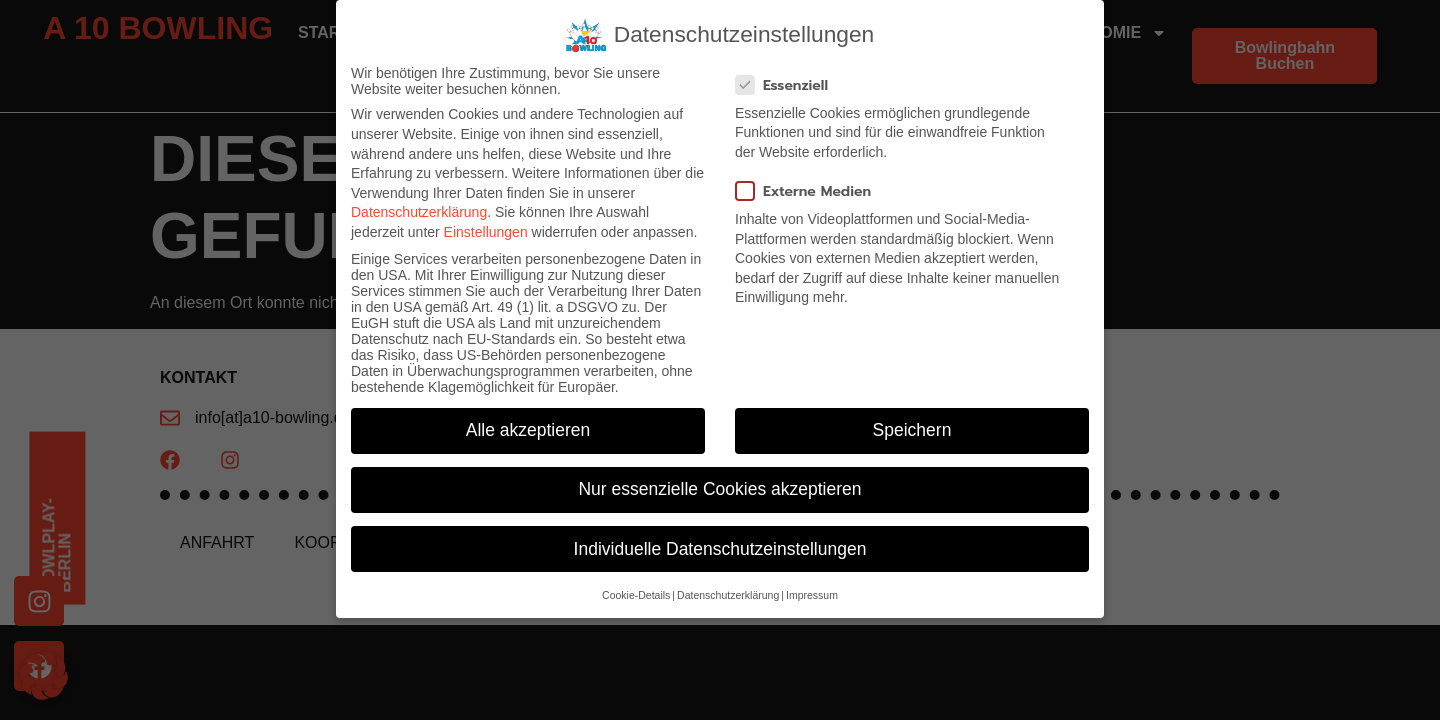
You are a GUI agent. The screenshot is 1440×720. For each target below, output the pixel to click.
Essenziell (788, 85)
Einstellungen (486, 232)
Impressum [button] (812, 595)
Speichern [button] (912, 430)
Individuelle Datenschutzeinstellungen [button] (720, 549)
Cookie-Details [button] (636, 595)
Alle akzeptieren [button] (528, 430)
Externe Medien (809, 191)
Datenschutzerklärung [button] (728, 595)
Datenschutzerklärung (419, 212)
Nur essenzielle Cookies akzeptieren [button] (719, 489)
